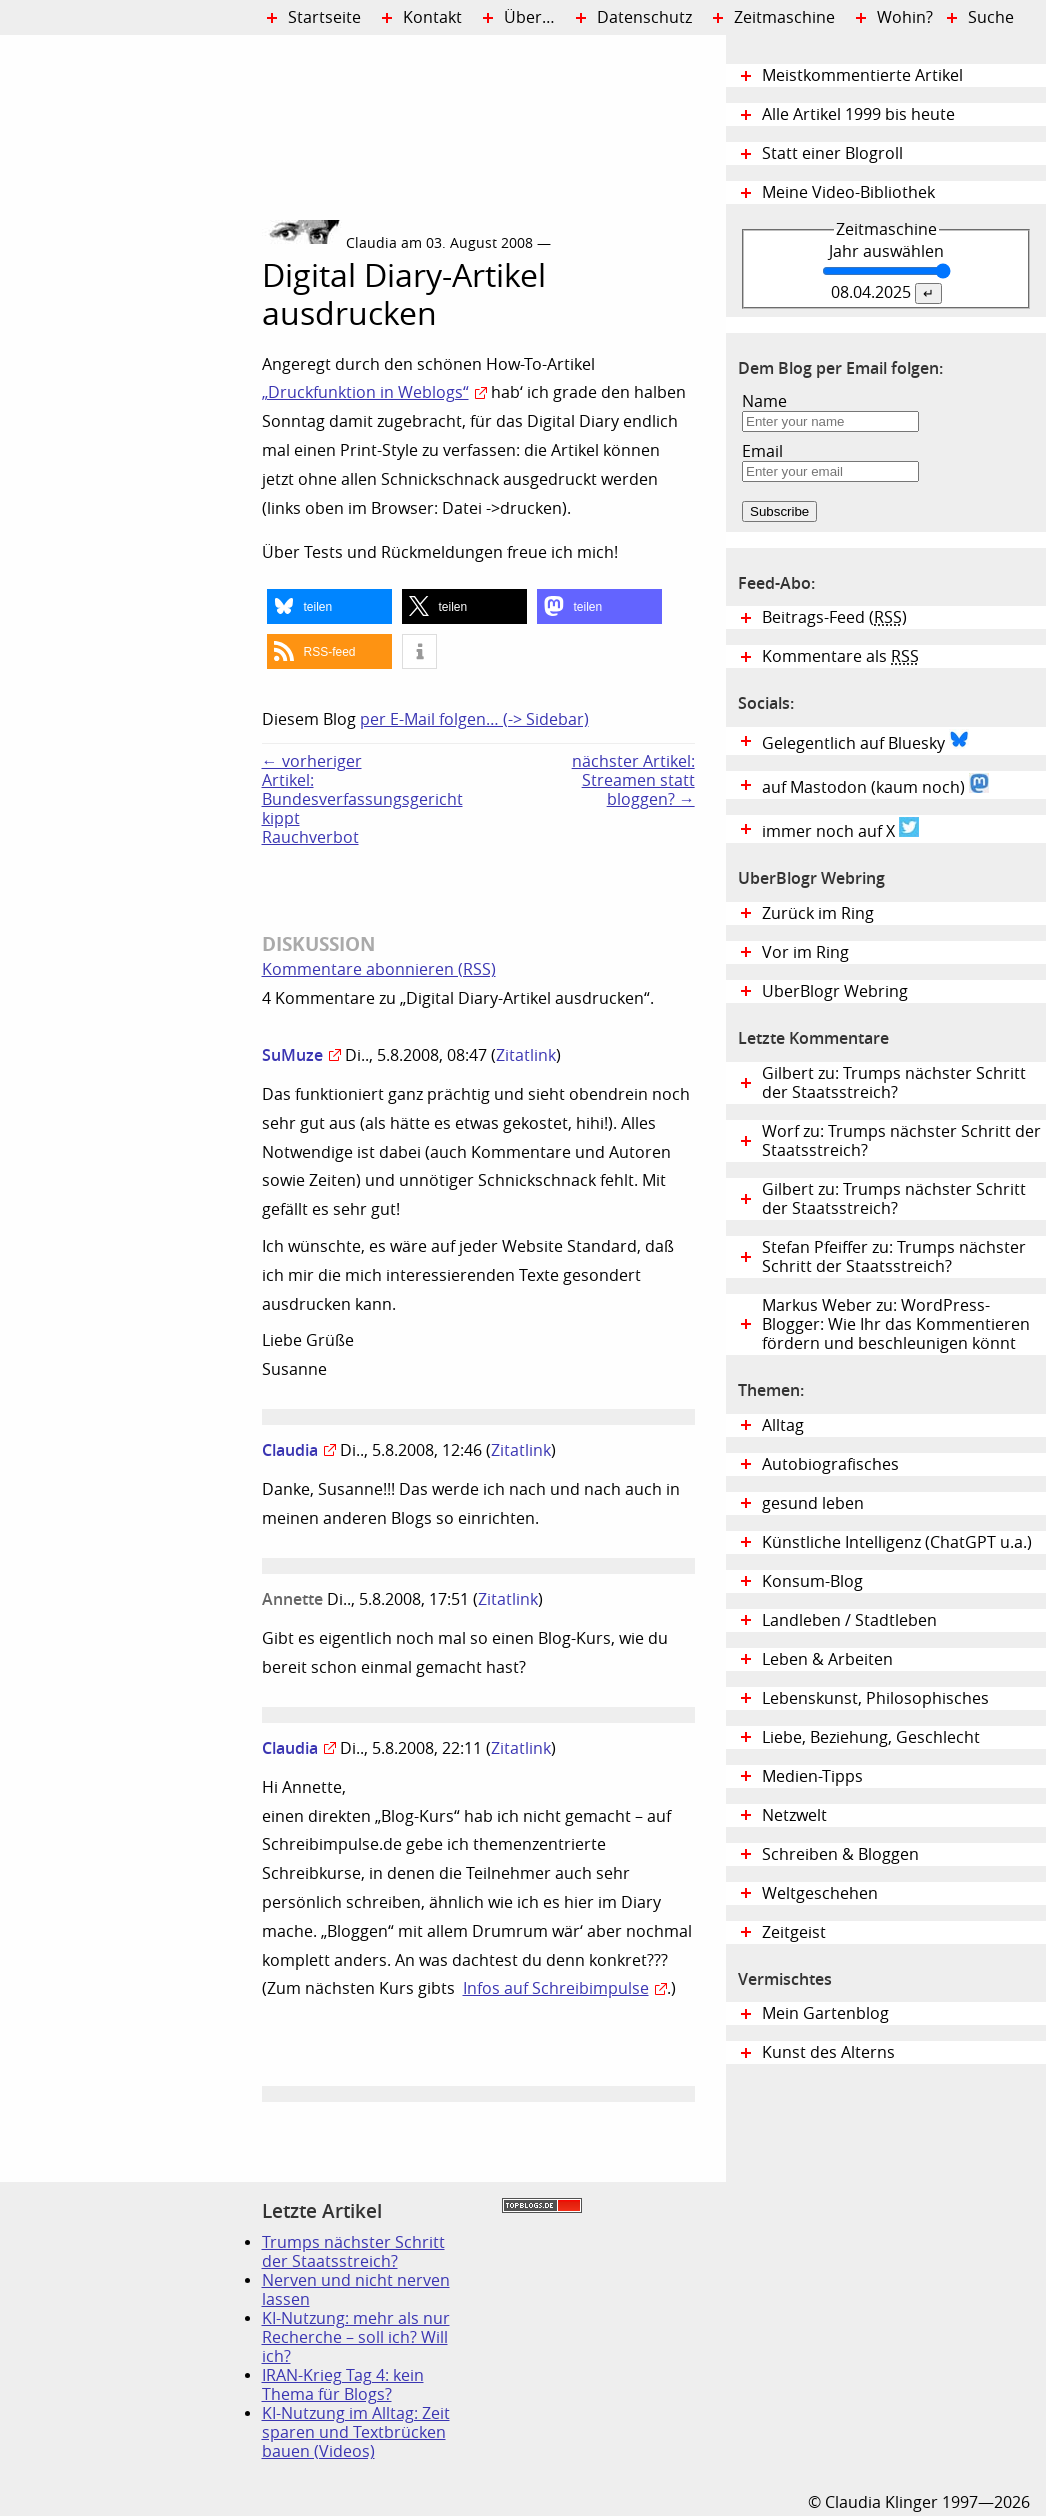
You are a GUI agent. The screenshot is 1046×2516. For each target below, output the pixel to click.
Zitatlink (526, 1055)
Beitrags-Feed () (834, 617)
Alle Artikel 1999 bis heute (858, 114)
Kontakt (432, 17)
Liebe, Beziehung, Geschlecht (871, 1737)
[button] (329, 606)
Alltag (783, 1425)
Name (764, 401)
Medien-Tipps (812, 1776)
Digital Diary (131, 336)
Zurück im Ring (818, 913)
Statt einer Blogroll (832, 153)
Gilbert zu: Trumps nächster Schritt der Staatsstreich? (894, 1083)
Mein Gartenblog (825, 2013)
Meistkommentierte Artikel (862, 75)
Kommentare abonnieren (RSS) (379, 969)
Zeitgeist (794, 1932)
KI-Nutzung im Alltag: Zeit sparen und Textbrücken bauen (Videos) (356, 2432)
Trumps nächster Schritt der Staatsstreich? (353, 2252)
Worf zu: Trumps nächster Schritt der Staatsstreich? (901, 1141)
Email (762, 451)
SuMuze (292, 1055)
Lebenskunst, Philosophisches (875, 1698)
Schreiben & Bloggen (840, 1854)
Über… (529, 17)
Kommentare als (840, 656)
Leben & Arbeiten (827, 1659)
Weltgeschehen (820, 1893)
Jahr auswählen (886, 251)
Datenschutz (644, 17)
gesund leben (813, 1503)
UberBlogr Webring (835, 991)
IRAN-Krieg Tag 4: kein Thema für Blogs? (343, 2385)
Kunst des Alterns (828, 2052)
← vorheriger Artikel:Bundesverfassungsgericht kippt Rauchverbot (327, 799)
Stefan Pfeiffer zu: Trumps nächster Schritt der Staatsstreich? (894, 1257)
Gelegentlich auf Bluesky (865, 741)
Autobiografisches (830, 1464)
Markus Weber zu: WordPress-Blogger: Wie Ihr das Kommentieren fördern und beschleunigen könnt (896, 1324)
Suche (991, 17)
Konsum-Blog (812, 1581)
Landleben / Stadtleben (849, 1620)
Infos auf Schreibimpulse (556, 1988)
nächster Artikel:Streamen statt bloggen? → (633, 780)
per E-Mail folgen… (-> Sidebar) (474, 719)
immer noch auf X (840, 829)
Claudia (290, 1450)
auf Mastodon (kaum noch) (875, 785)
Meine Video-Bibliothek (848, 192)
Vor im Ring (805, 952)
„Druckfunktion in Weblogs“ (365, 392)
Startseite (324, 17)
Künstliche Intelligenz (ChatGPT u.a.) (897, 1542)
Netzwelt (794, 1815)
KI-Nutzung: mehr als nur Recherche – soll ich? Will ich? (356, 2337)
